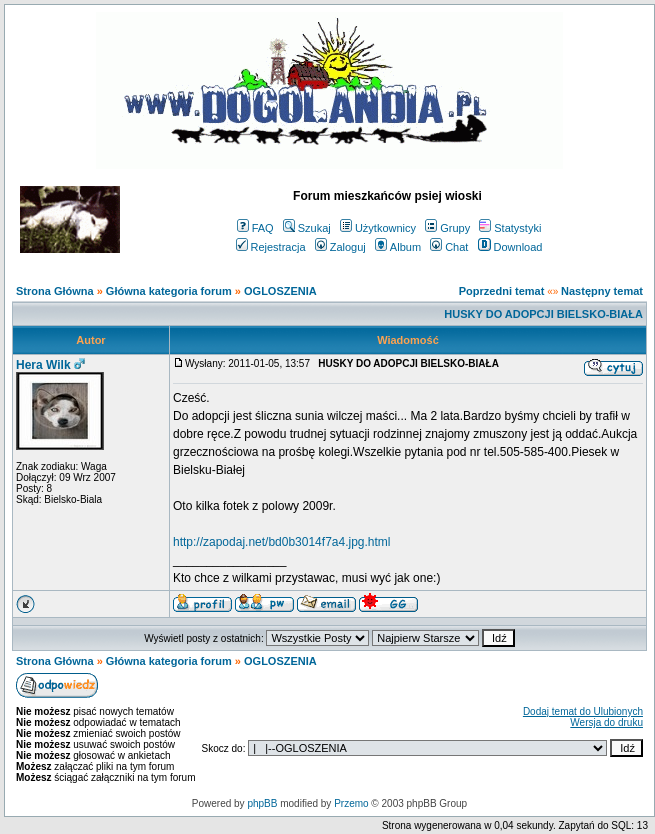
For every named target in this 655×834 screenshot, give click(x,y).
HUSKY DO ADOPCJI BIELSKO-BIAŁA (543, 314)
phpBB (262, 803)
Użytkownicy (378, 228)
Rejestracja (271, 247)
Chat (449, 247)
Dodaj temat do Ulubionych (583, 711)
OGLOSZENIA (280, 291)
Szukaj (307, 228)
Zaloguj (340, 247)
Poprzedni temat (502, 291)
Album (398, 247)
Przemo (351, 803)
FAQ (255, 228)
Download (510, 247)
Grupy (447, 228)
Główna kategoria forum (169, 291)
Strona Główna (55, 291)
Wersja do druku (606, 722)
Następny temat (602, 291)
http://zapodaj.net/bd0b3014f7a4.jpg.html (282, 542)
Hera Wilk (43, 365)
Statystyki (510, 228)
